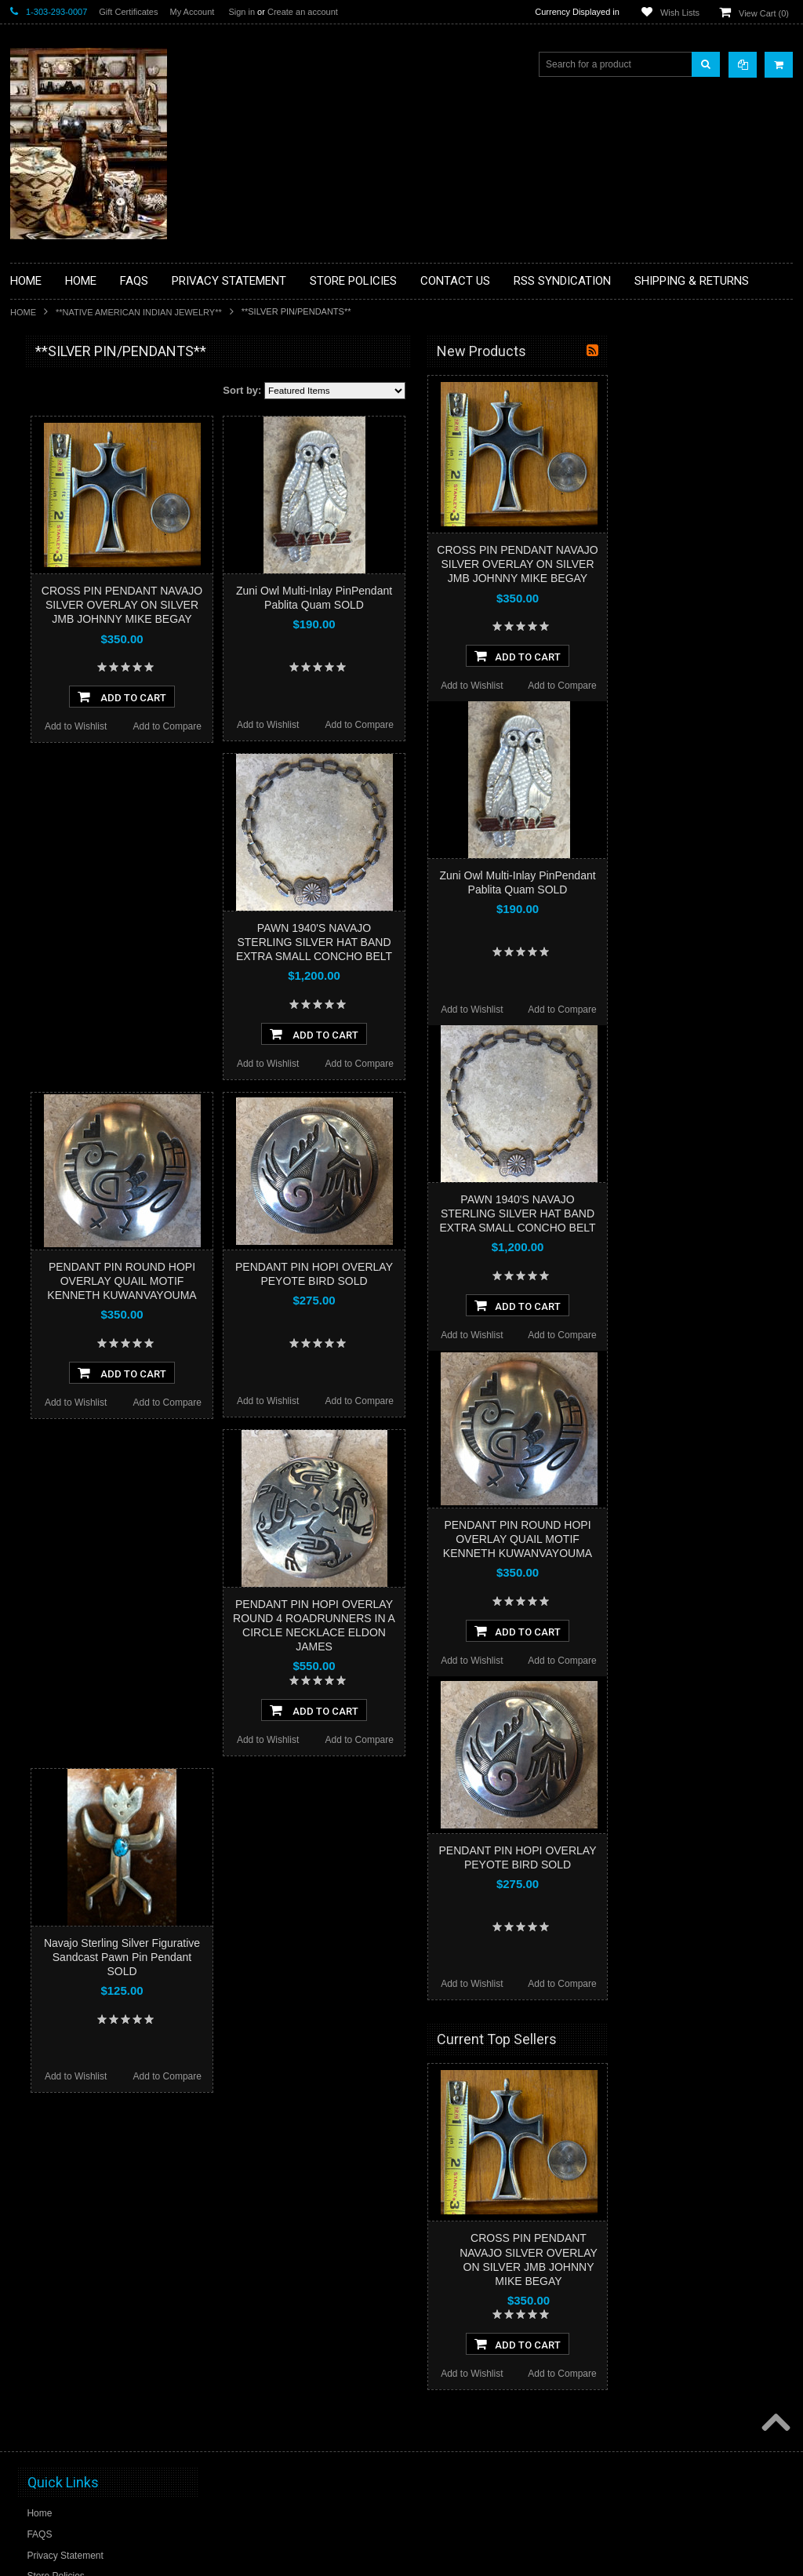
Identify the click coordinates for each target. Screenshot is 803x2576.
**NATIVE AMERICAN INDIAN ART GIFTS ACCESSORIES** (93, 633)
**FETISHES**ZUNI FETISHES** (89, 573)
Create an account (302, 11)
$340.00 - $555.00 (56, 991)
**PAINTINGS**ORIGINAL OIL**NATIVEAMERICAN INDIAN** (93, 712)
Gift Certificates (128, 11)
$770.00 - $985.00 (56, 1044)
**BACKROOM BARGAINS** (80, 387)
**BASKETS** (49, 414)
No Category (46, 891)
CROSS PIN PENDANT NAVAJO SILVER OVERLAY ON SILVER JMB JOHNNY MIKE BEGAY (305, 604)
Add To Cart (305, 696)
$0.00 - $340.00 (51, 964)
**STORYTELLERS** (64, 865)
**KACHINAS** (51, 600)
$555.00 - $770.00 (56, 1018)
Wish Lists (679, 12)
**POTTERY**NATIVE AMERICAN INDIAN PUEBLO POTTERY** (92, 832)
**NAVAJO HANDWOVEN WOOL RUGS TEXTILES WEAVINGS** (89, 752)
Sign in (241, 11)
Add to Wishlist (259, 726)
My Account (191, 11)
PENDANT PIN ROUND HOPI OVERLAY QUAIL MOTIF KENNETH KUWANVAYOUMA (305, 1281)
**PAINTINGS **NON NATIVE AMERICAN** (82, 447)
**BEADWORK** (54, 480)
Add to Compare (351, 726)
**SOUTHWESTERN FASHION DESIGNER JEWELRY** (85, 792)
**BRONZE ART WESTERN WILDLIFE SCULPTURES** (101, 513)
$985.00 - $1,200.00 (60, 1071)
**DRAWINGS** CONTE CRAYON (91, 546)
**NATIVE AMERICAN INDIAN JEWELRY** (139, 312)
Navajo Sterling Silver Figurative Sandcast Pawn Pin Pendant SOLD (305, 1957)
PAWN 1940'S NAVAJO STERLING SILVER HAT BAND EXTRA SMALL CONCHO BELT (498, 942)
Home (23, 312)
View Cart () (764, 13)
